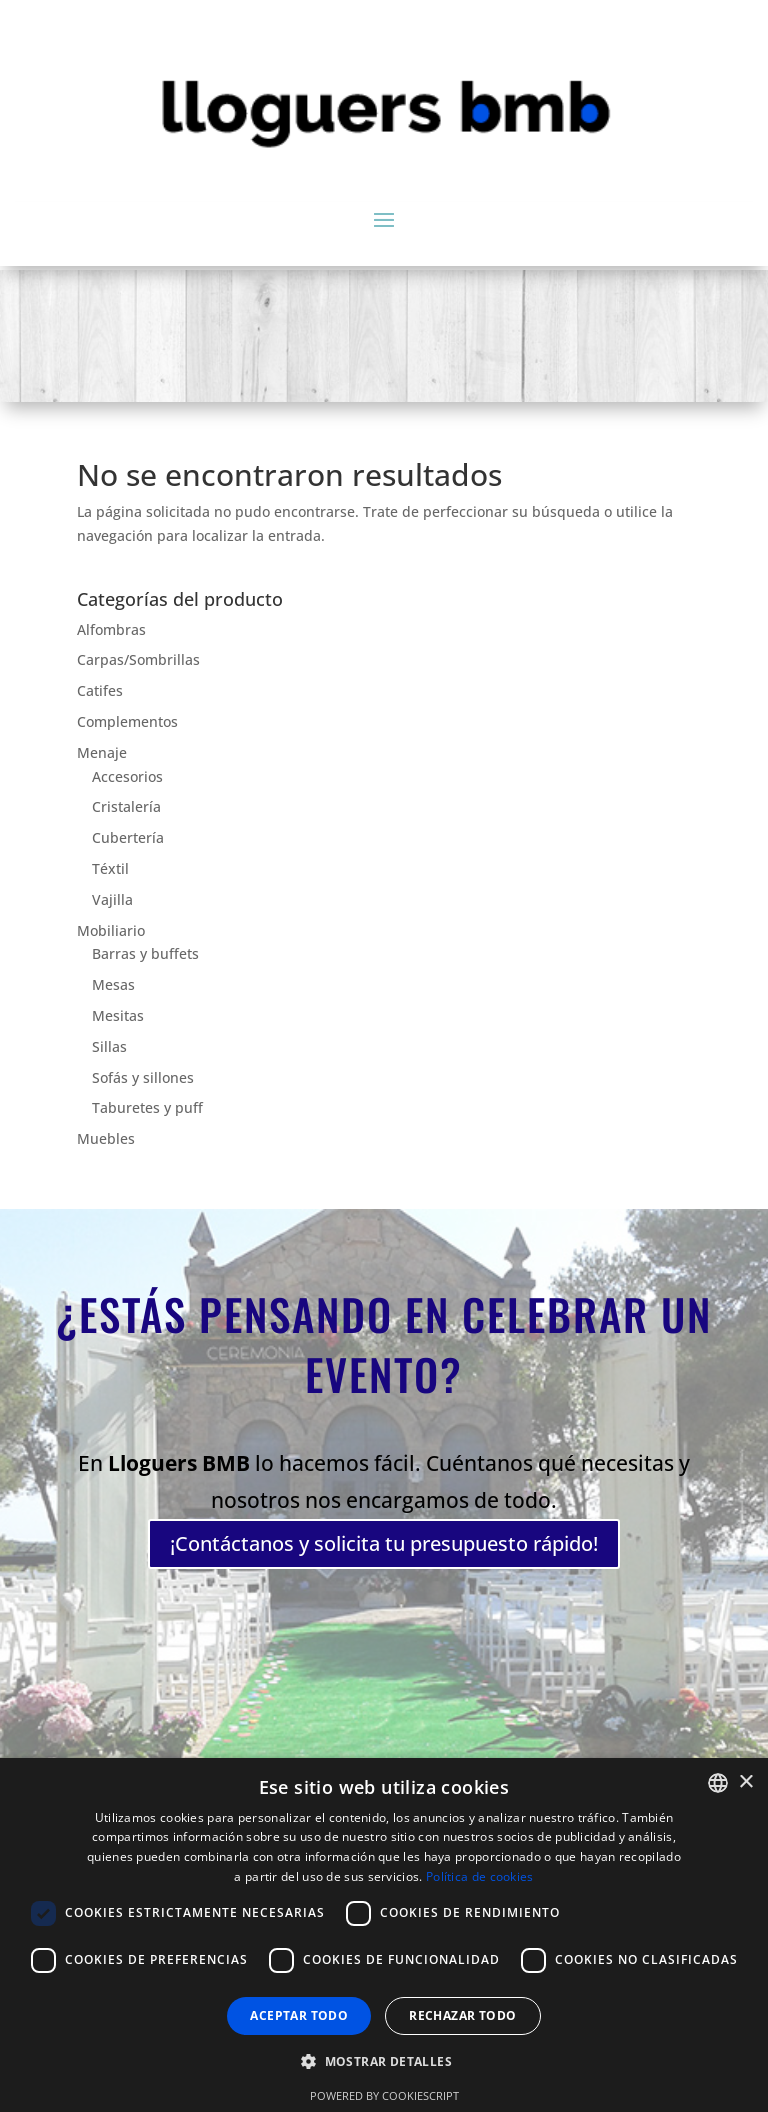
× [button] (745, 1782)
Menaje (102, 752)
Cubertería (128, 837)
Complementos (127, 721)
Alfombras (111, 629)
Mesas (113, 984)
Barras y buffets (145, 953)
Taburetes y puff (147, 1107)
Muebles (106, 1138)
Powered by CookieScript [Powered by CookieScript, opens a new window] (384, 2095)
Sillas (109, 1046)
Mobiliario (111, 930)
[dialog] (384, 1935)
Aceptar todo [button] (299, 2015)
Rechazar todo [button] (462, 2015)
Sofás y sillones (143, 1077)
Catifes (100, 690)
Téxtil (110, 868)
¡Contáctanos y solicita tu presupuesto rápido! (383, 1534)
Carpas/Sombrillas (138, 659)
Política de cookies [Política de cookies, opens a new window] (480, 1876)
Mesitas (118, 1015)
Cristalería (126, 806)
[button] (384, 2062)
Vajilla (112, 899)
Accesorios (127, 776)
